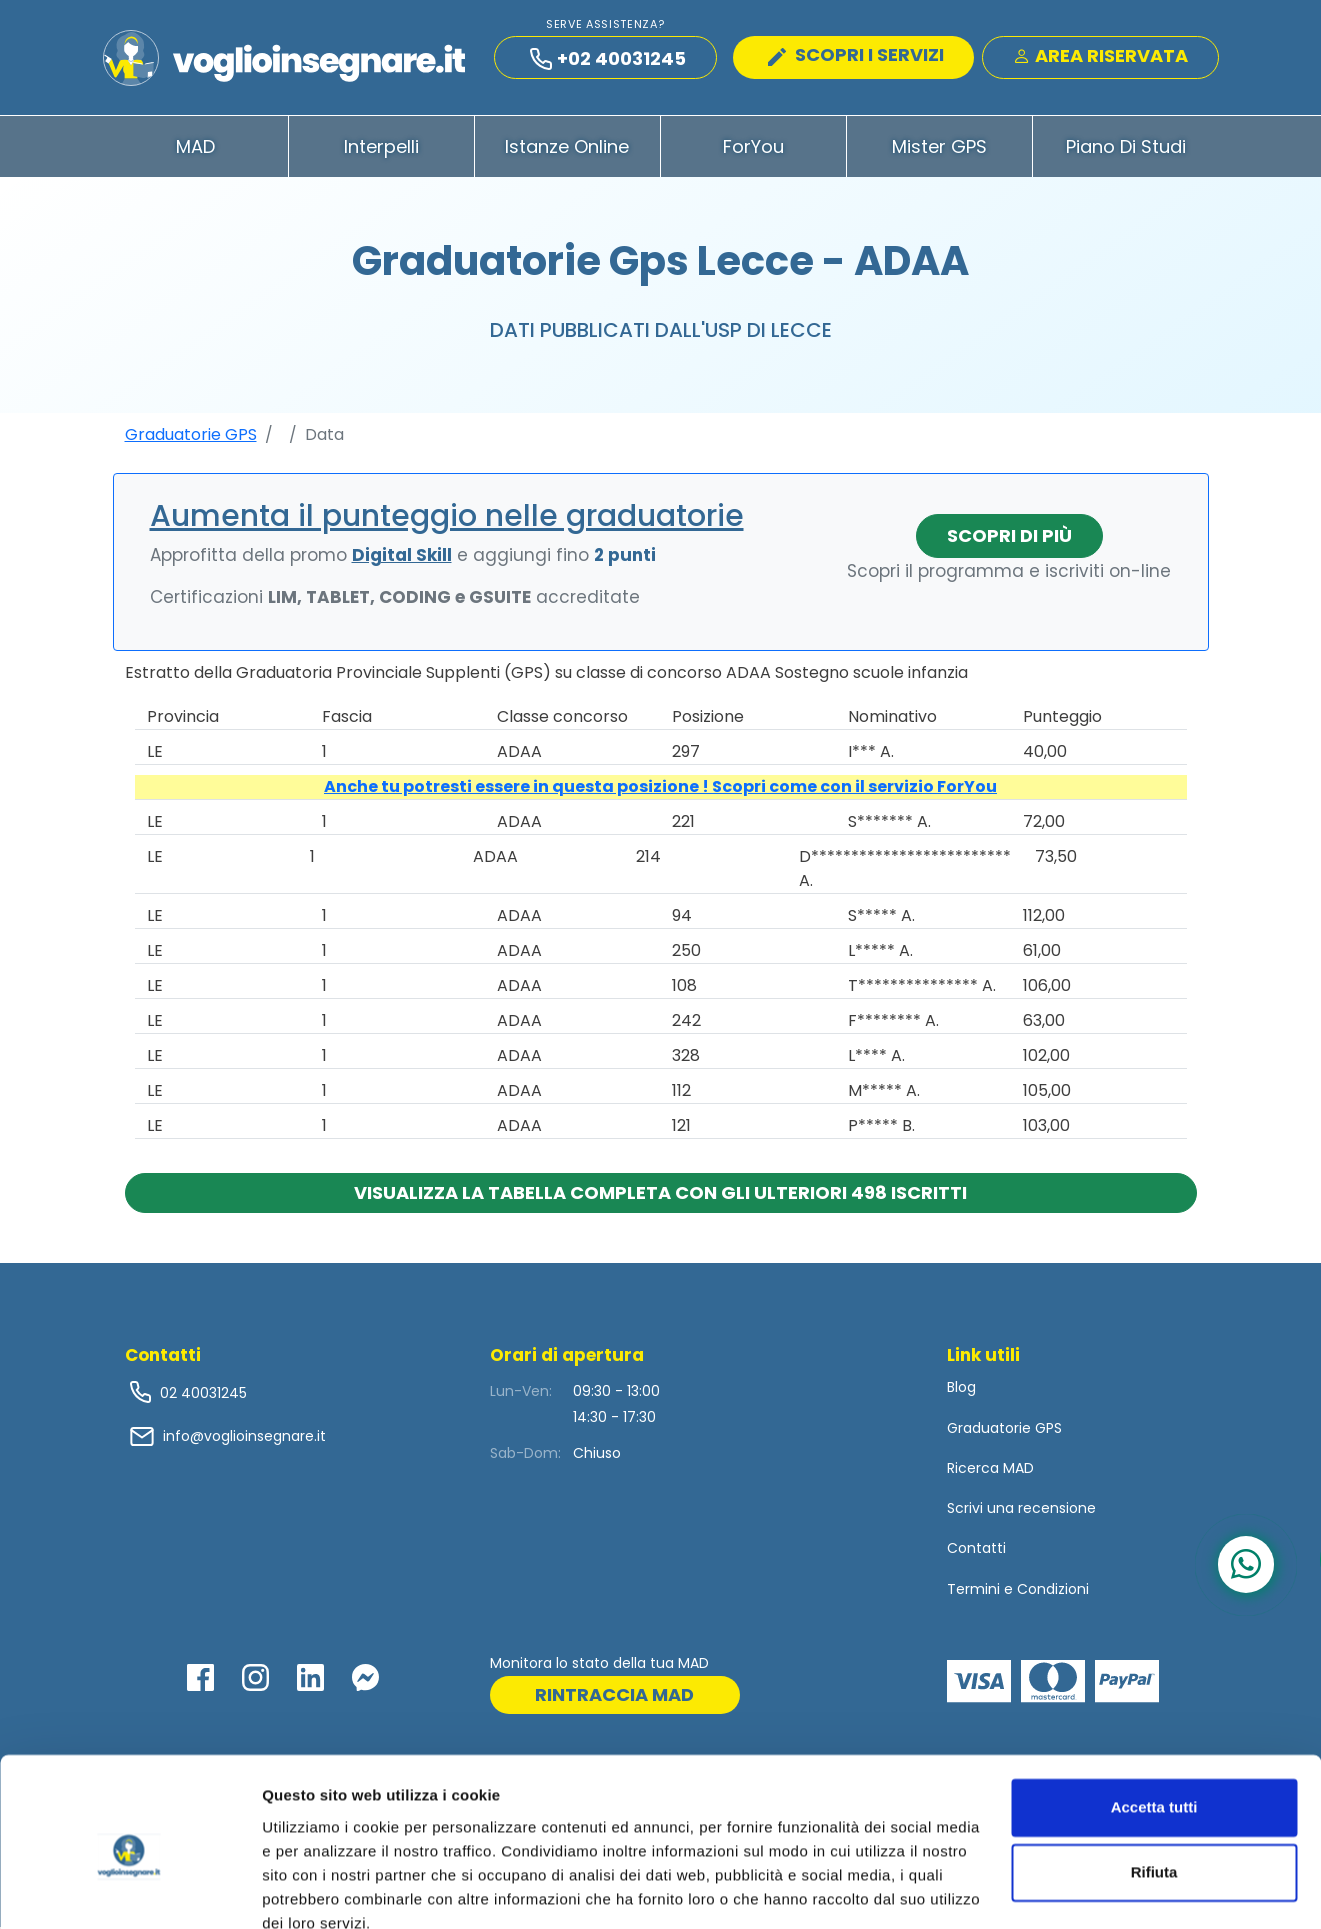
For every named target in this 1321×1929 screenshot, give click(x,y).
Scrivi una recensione (1021, 1510)
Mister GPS (939, 148)
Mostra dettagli (316, 1889)
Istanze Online (567, 148)
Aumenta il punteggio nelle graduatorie (447, 518)
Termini (973, 1590)
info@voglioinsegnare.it (244, 1438)
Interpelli (381, 148)
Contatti (976, 1550)
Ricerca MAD (990, 1470)
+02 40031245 (608, 59)
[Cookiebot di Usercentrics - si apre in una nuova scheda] (129, 1890)
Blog (961, 1389)
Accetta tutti (1154, 1718)
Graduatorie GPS (191, 436)
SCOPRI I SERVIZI (856, 55)
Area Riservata (1100, 56)
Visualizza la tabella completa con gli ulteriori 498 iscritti (660, 1194)
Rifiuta (1154, 1783)
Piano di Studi (1126, 148)
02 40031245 (201, 1395)
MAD (195, 148)
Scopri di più (1009, 537)
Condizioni (1053, 1590)
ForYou (753, 148)
